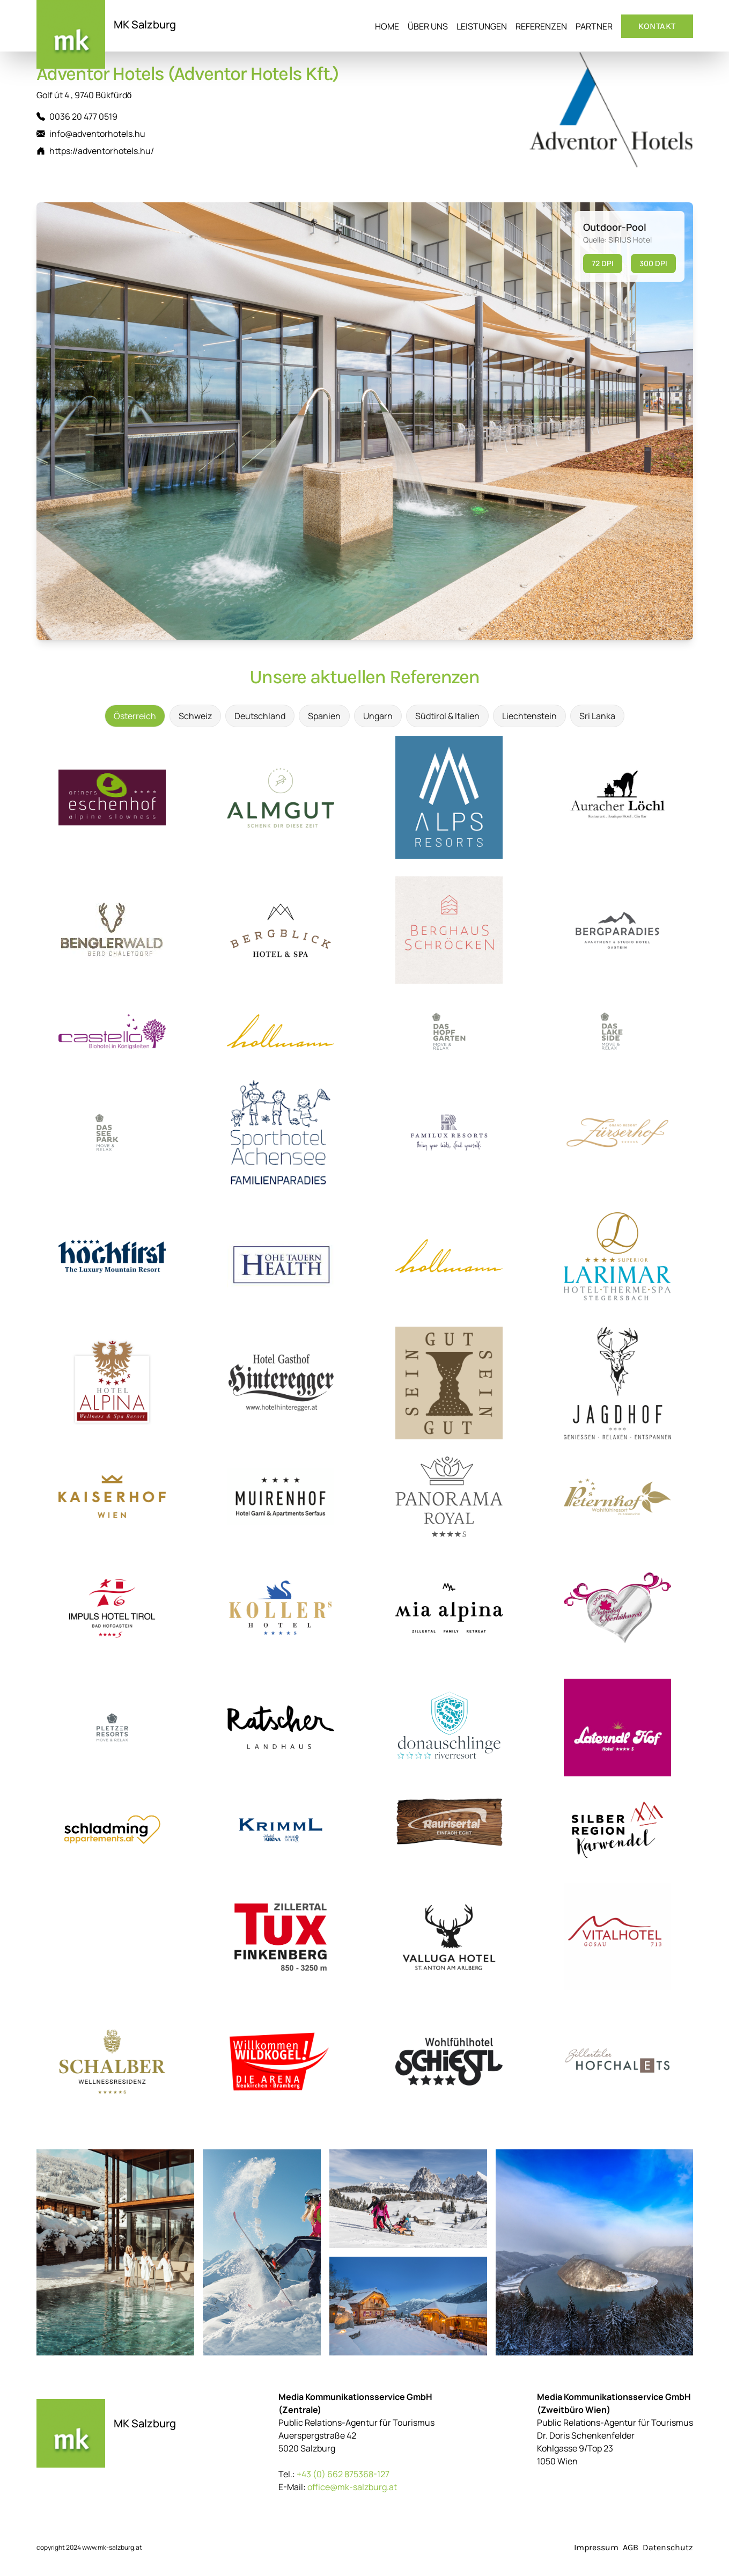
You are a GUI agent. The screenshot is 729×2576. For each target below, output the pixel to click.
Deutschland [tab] (259, 716)
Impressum (596, 2547)
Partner (594, 26)
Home (387, 26)
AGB (630, 2547)
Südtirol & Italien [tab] (447, 716)
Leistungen (481, 26)
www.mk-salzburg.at (112, 2547)
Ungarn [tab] (378, 716)
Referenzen (541, 26)
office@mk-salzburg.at (352, 2487)
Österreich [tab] (135, 716)
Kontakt (657, 26)
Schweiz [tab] (195, 716)
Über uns (428, 26)
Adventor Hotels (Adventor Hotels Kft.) (187, 73)
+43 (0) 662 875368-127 (343, 2474)
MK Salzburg (145, 24)
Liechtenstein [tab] (529, 716)
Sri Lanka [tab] (597, 716)
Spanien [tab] (324, 716)
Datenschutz (668, 2547)
